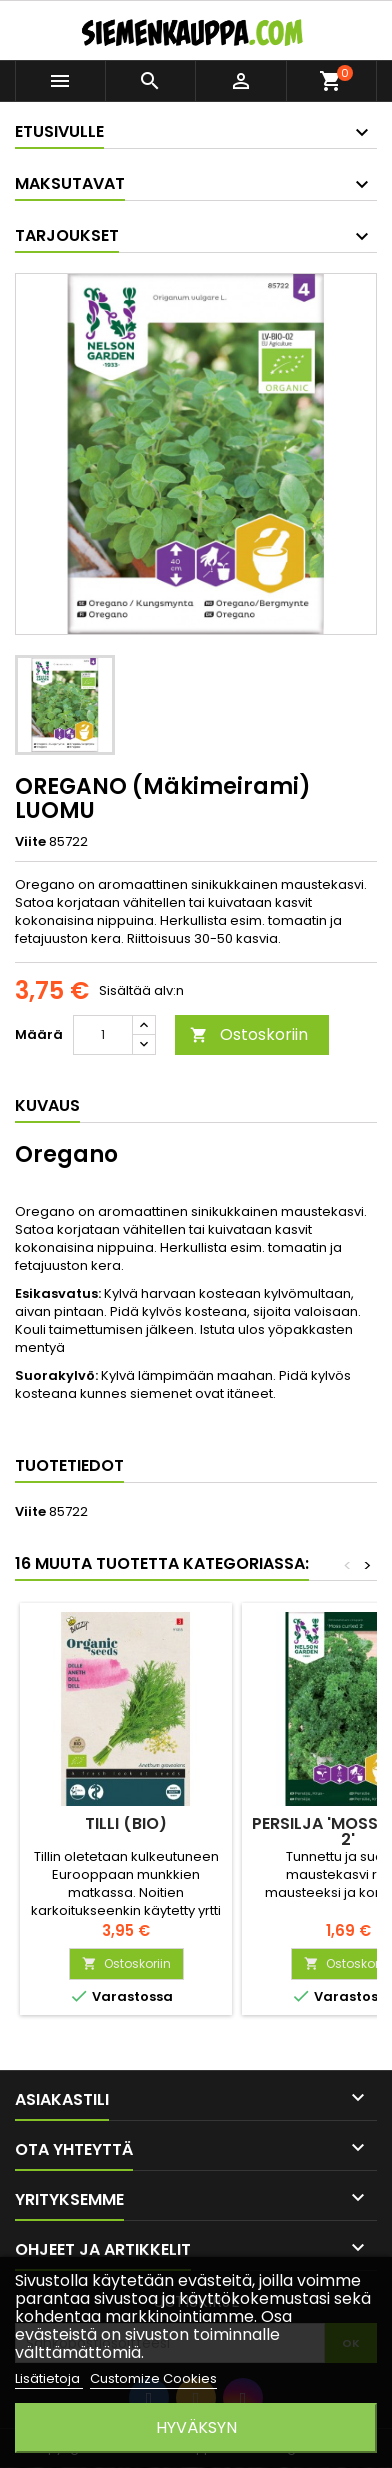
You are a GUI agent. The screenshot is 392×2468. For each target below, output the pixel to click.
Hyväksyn (196, 2427)
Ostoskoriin (249, 1034)
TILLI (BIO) (126, 1823)
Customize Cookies (153, 2378)
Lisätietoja (49, 2378)
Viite (30, 842)
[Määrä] (103, 1035)
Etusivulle (59, 131)
